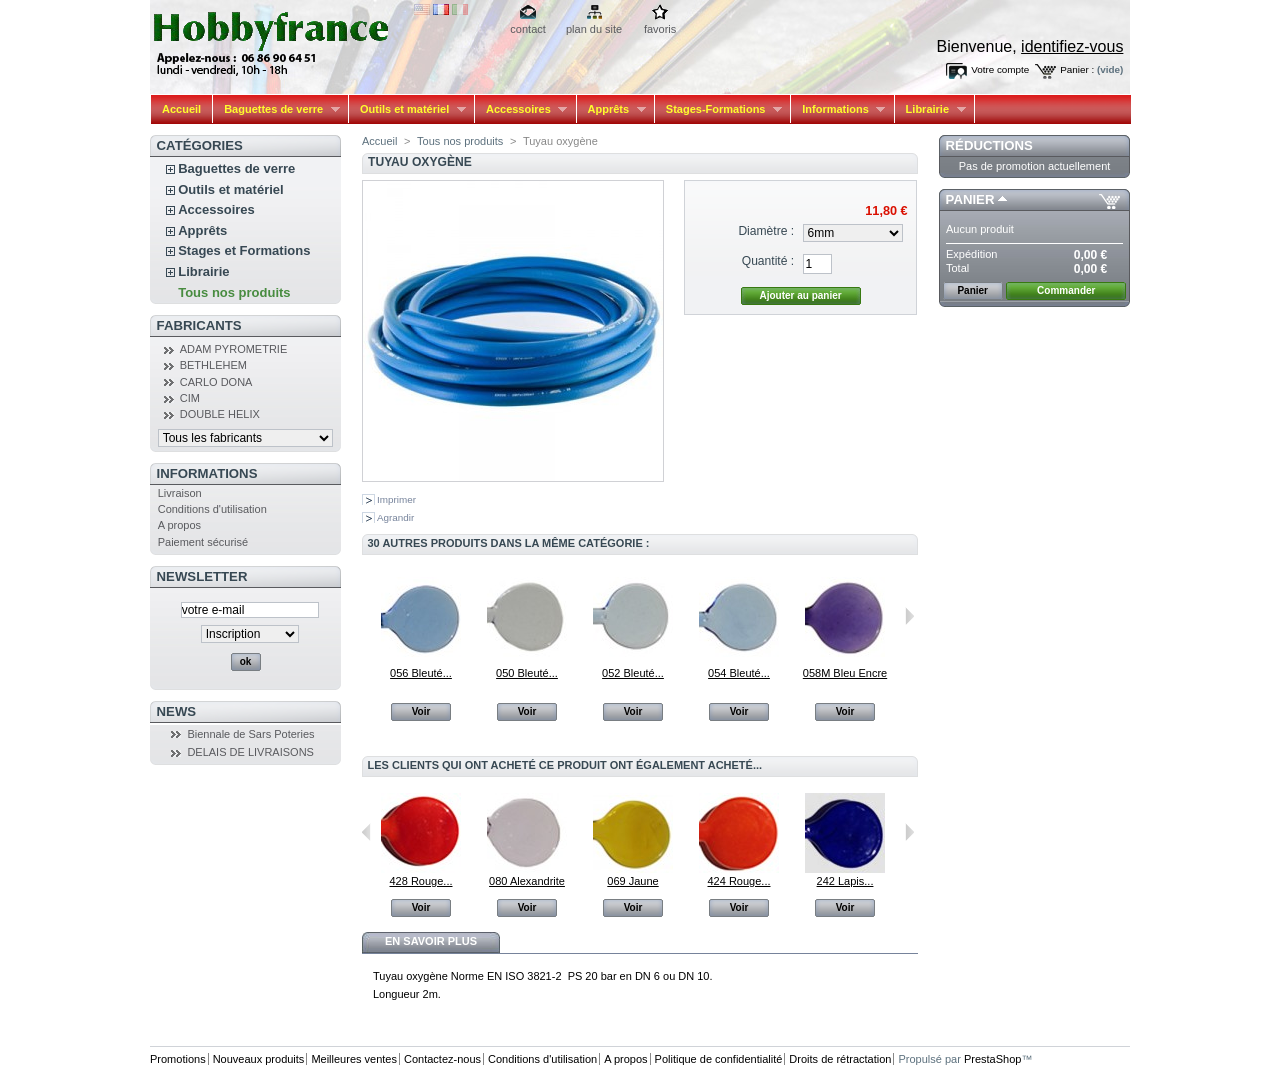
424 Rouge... (739, 881)
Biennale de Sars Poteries (250, 734)
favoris (660, 29)
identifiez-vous (1072, 46)
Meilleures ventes (354, 1059)
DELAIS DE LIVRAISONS (250, 752)
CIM (190, 398)
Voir (421, 711)
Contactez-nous (442, 1059)
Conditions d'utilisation (212, 509)
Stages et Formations (244, 250)
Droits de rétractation (840, 1059)
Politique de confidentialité (719, 1059)
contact (527, 29)
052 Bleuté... (633, 673)
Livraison (180, 493)
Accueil (181, 109)
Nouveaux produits (259, 1059)
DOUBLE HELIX (220, 414)
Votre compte (1000, 69)
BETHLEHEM (213, 365)
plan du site (594, 29)
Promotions (178, 1059)
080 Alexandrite (527, 881)
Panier (970, 199)
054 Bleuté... (739, 673)
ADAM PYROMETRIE (234, 349)
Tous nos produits (234, 292)
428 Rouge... (421, 881)
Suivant (909, 616)
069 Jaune (632, 881)
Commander (1066, 290)
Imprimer (396, 499)
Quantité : (768, 261)
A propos (179, 525)
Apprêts (611, 109)
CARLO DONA (216, 382)
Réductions (989, 145)
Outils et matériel (407, 109)
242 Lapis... (845, 881)
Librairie (930, 109)
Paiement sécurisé (203, 542)
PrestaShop (992, 1059)
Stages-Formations (718, 109)
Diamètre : (766, 231)
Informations (838, 109)
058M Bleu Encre (845, 673)
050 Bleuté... (527, 673)
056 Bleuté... (421, 673)
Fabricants (199, 325)
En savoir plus (431, 941)
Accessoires (521, 109)
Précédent (366, 832)
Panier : (1077, 69)
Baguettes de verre (276, 109)
